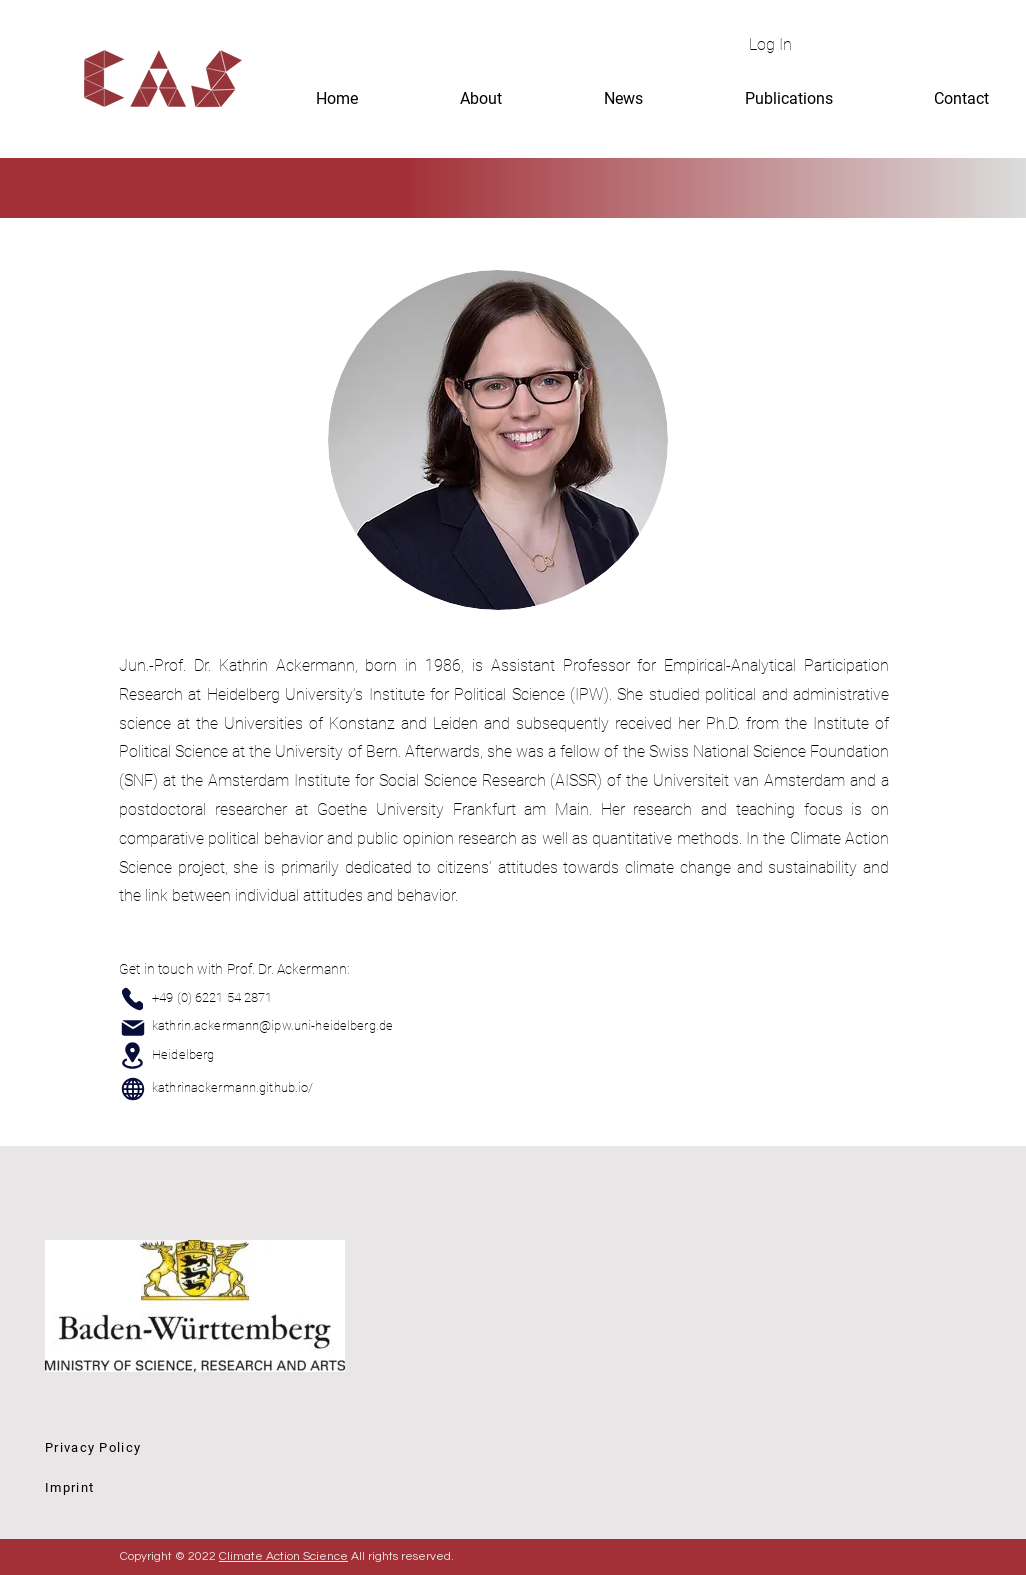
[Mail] (132, 1027)
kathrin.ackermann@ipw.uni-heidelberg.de (272, 1025)
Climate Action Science (283, 1556)
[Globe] (133, 1089)
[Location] (132, 1055)
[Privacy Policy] (187, 1447)
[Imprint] (187, 1487)
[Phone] (132, 999)
